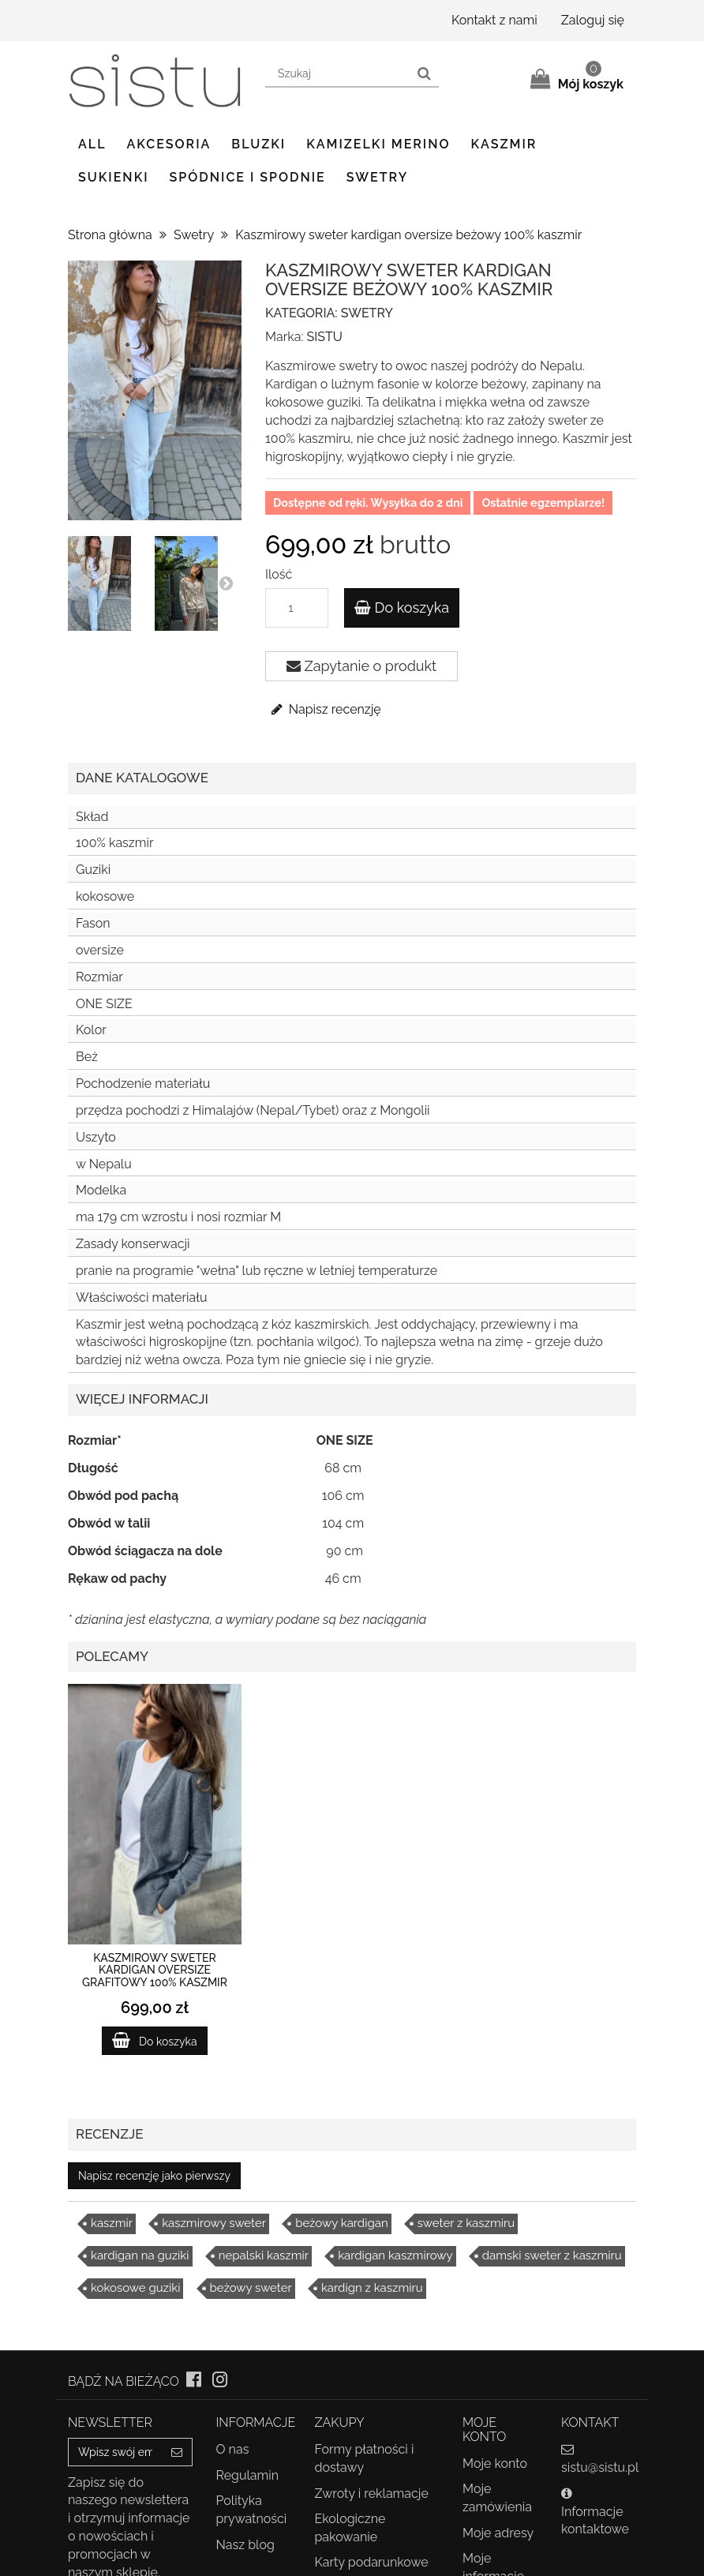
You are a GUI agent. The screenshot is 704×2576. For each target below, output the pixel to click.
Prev (84, 583)
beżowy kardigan (341, 2223)
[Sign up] (177, 2452)
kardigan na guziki (140, 2255)
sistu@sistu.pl (599, 2467)
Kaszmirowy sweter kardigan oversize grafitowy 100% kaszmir (154, 1970)
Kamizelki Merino (378, 144)
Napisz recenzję (325, 709)
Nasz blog (245, 2544)
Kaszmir (504, 144)
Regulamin (247, 2475)
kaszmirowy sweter (214, 2223)
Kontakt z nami (494, 20)
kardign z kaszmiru (372, 2288)
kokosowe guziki (135, 2288)
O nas (232, 2449)
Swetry (377, 177)
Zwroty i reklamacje (372, 2493)
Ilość (278, 574)
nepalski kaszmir (264, 2255)
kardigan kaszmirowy (395, 2255)
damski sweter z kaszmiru (552, 2255)
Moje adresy (498, 2532)
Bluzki (258, 144)
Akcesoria (169, 144)
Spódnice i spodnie (248, 177)
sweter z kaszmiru (466, 2223)
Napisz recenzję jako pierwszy (154, 2175)
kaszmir (112, 2223)
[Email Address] (115, 2452)
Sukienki (113, 177)
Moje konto (494, 2463)
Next (226, 583)
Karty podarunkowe (372, 2562)
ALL (92, 144)
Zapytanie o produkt (361, 666)
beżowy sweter (251, 2288)
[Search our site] (337, 74)
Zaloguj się (592, 20)
